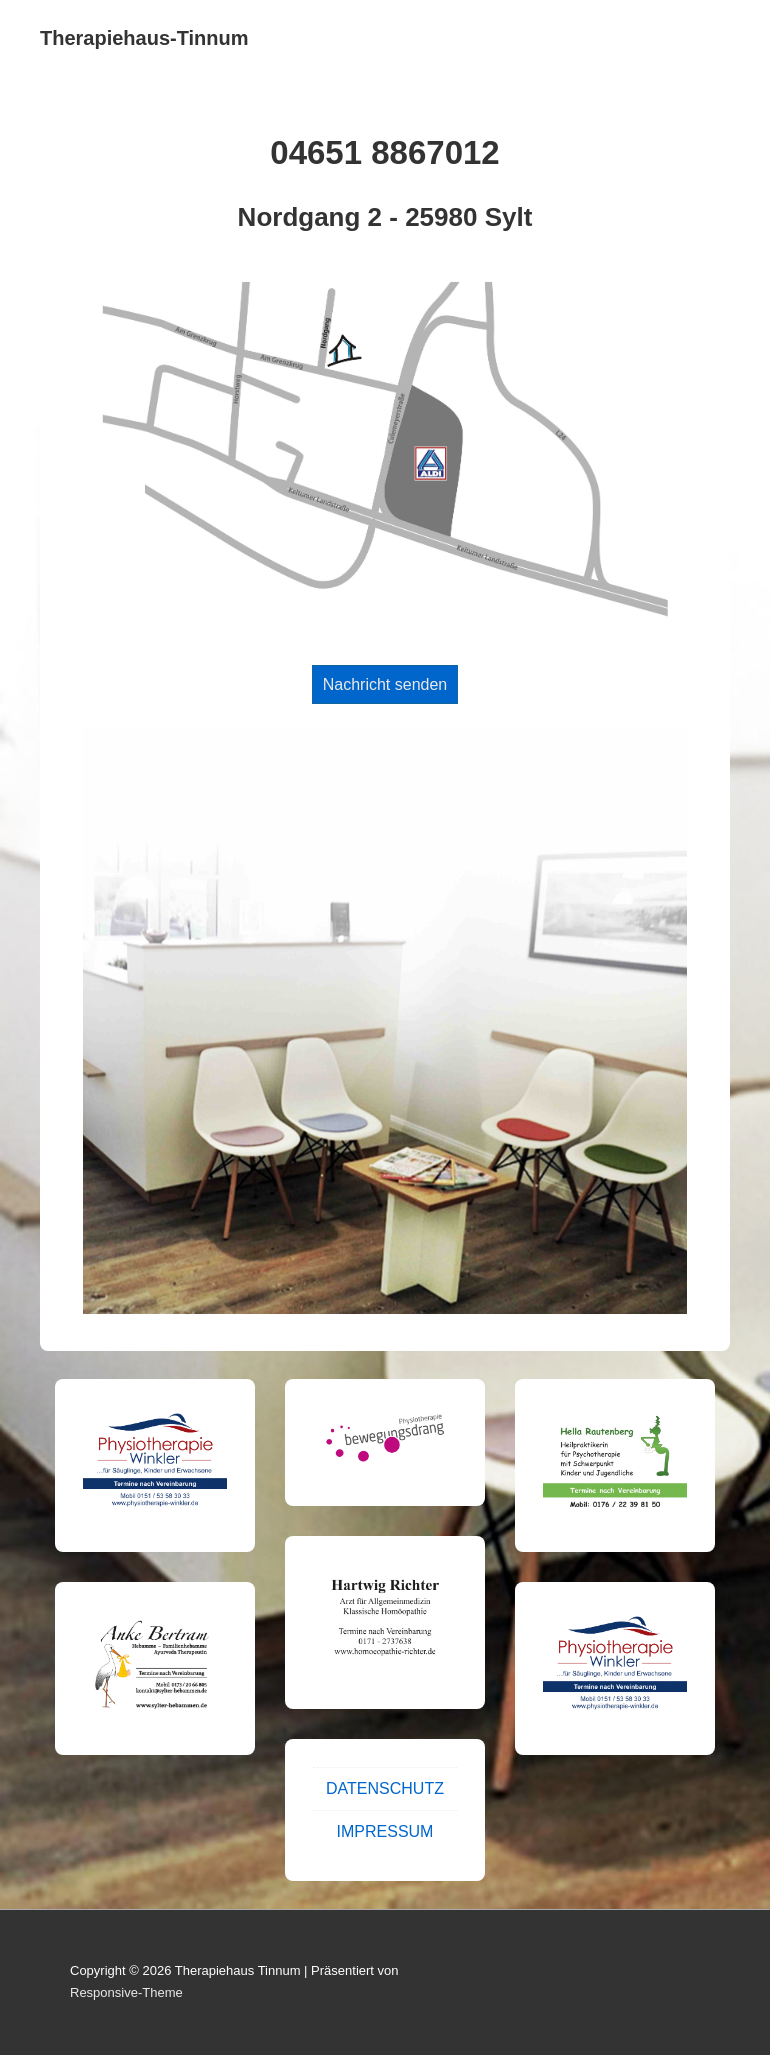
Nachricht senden (385, 684)
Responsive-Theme (126, 1992)
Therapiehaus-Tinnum (144, 38)
